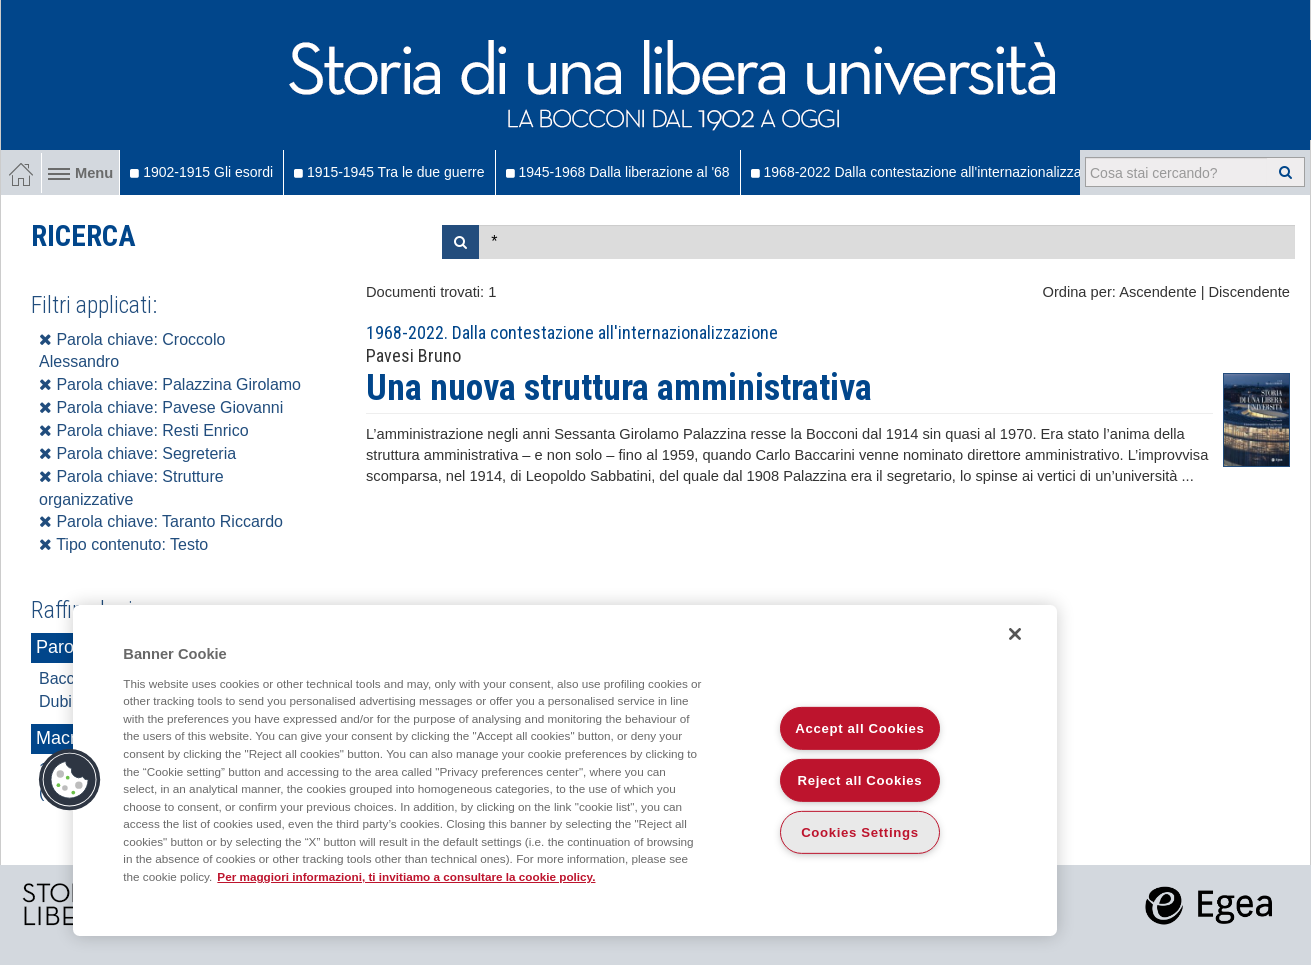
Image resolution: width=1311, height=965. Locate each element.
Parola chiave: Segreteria (137, 453)
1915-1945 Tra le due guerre (389, 172)
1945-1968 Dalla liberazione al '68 (618, 172)
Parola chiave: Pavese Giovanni (161, 407)
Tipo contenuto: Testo (123, 544)
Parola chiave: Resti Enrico (144, 430)
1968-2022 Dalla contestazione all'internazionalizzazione (933, 172)
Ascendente (1157, 292)
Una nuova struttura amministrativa (619, 388)
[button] (70, 780)
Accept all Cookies (859, 728)
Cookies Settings (860, 832)
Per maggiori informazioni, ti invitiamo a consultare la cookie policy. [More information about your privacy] (406, 876)
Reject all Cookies (860, 780)
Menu (80, 173)
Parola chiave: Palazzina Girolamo (170, 384)
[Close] (1015, 634)
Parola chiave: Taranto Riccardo (161, 521)
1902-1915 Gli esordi (201, 172)
